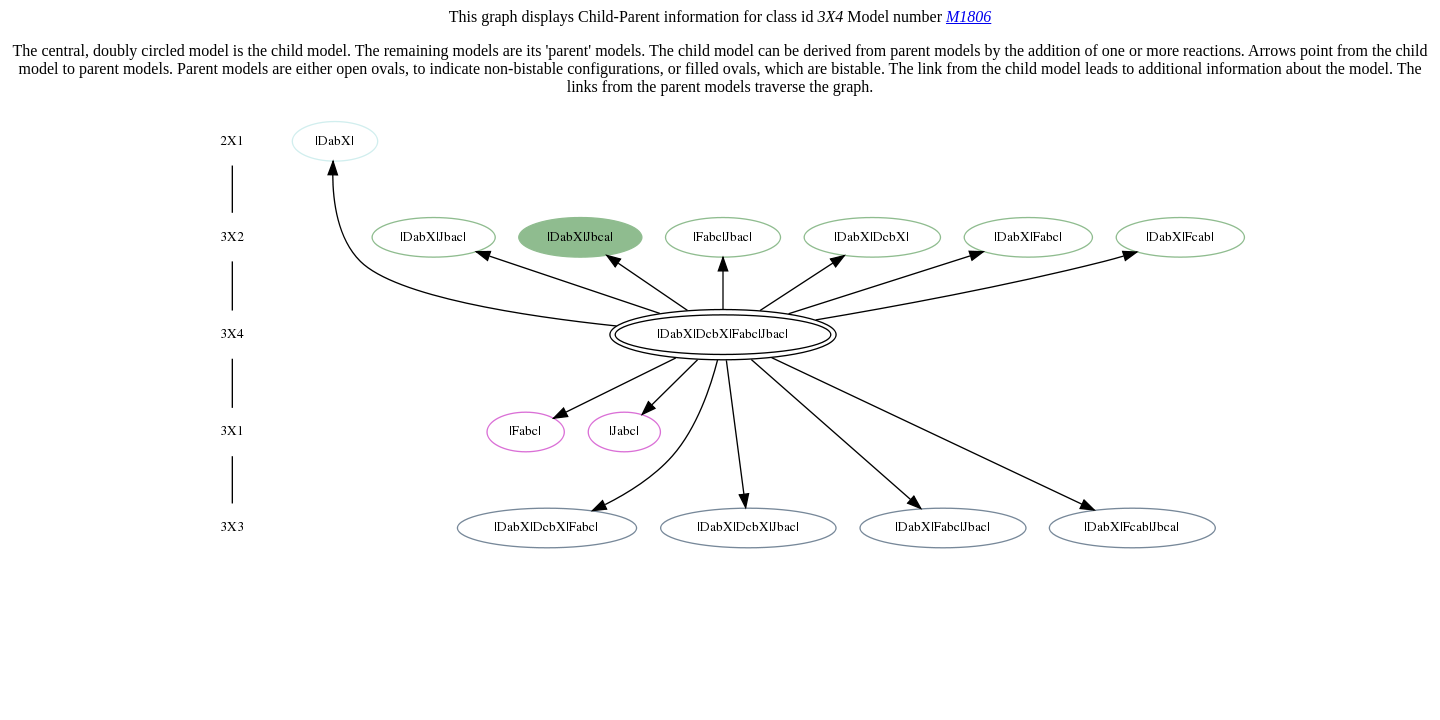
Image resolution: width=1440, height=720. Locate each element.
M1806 (968, 16)
